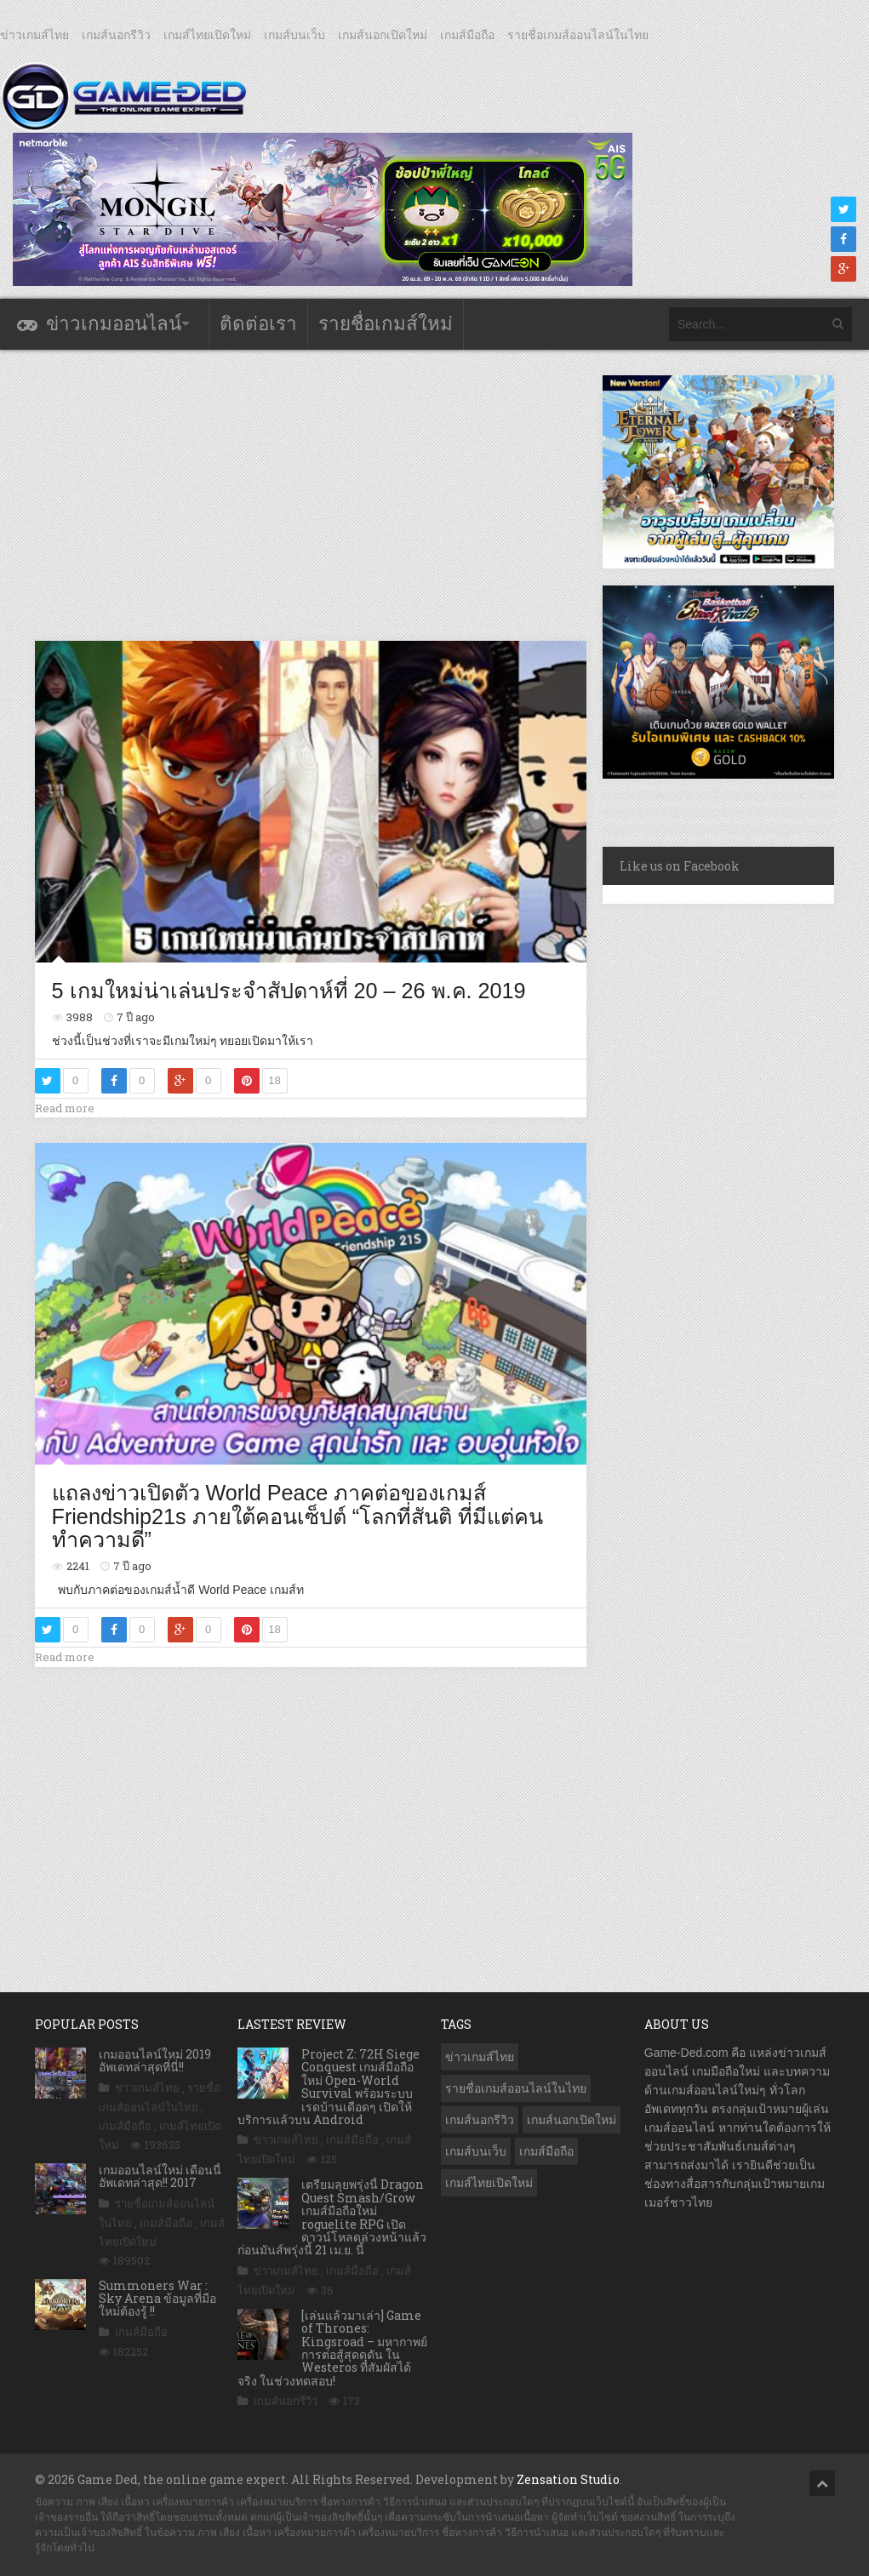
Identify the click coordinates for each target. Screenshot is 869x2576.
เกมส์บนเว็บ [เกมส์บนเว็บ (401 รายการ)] (475, 2151)
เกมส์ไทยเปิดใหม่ (207, 35)
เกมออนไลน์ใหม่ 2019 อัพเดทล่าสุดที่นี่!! (155, 2060)
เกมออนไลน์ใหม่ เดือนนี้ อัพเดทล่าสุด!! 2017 (160, 2176)
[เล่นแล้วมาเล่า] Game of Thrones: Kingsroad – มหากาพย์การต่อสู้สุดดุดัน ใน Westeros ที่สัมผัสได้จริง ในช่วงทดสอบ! (332, 2348)
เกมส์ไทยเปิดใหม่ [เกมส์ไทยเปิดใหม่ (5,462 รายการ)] (489, 2183)
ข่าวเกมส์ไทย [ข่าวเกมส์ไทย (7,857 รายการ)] (479, 2057)
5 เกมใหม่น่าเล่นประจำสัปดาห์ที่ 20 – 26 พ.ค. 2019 (289, 990)
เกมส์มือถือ (467, 35)
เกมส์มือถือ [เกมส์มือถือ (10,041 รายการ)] (546, 2151)
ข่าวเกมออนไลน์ (113, 323)
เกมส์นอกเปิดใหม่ (382, 35)
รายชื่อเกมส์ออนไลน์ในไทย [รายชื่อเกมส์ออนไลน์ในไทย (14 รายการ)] (515, 2088)
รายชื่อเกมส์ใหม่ (385, 323)
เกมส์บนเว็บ (294, 35)
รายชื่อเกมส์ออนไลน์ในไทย (578, 35)
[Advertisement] (345, 494)
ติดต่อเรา (258, 323)
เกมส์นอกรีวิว (116, 35)
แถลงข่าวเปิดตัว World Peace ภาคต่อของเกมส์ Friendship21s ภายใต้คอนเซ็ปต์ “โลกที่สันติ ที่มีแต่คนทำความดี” (298, 1516)
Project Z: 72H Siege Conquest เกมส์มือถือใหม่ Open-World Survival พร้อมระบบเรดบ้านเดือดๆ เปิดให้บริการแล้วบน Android (328, 2087)
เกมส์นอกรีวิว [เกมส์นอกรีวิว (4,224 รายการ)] (479, 2120)
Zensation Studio (568, 2479)
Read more (64, 1108)
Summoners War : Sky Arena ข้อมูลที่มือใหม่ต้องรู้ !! (157, 2298)
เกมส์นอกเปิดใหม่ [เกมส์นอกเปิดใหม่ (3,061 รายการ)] (571, 2120)
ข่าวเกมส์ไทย (34, 35)
